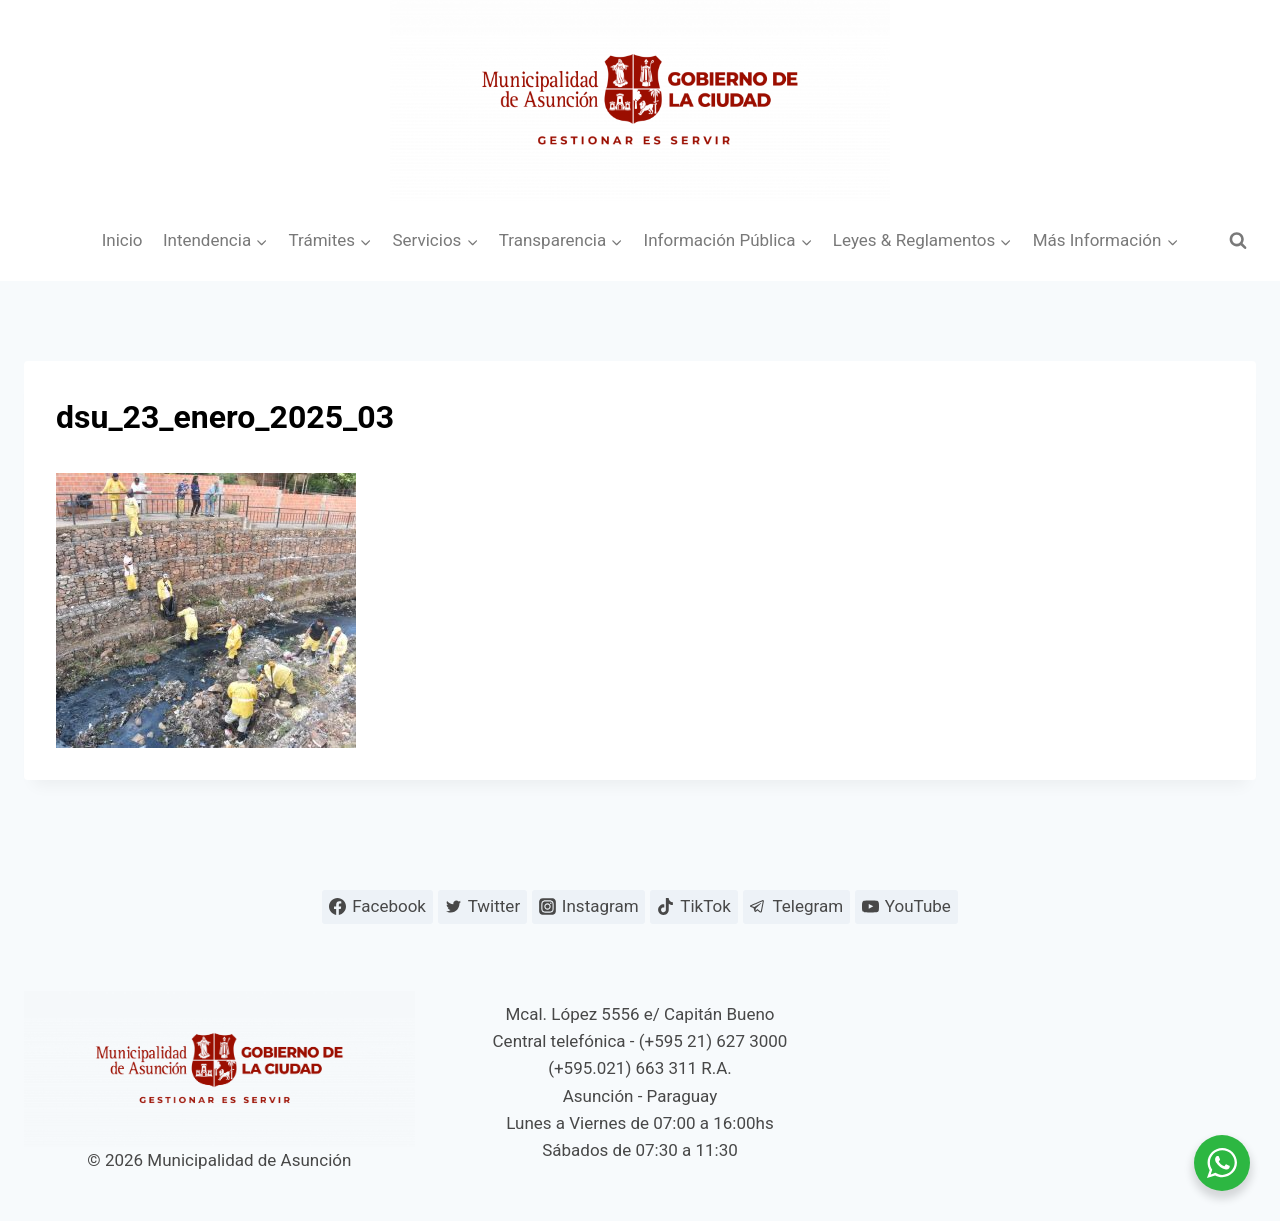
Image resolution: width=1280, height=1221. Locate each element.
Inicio (122, 240)
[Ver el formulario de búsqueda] (1238, 241)
